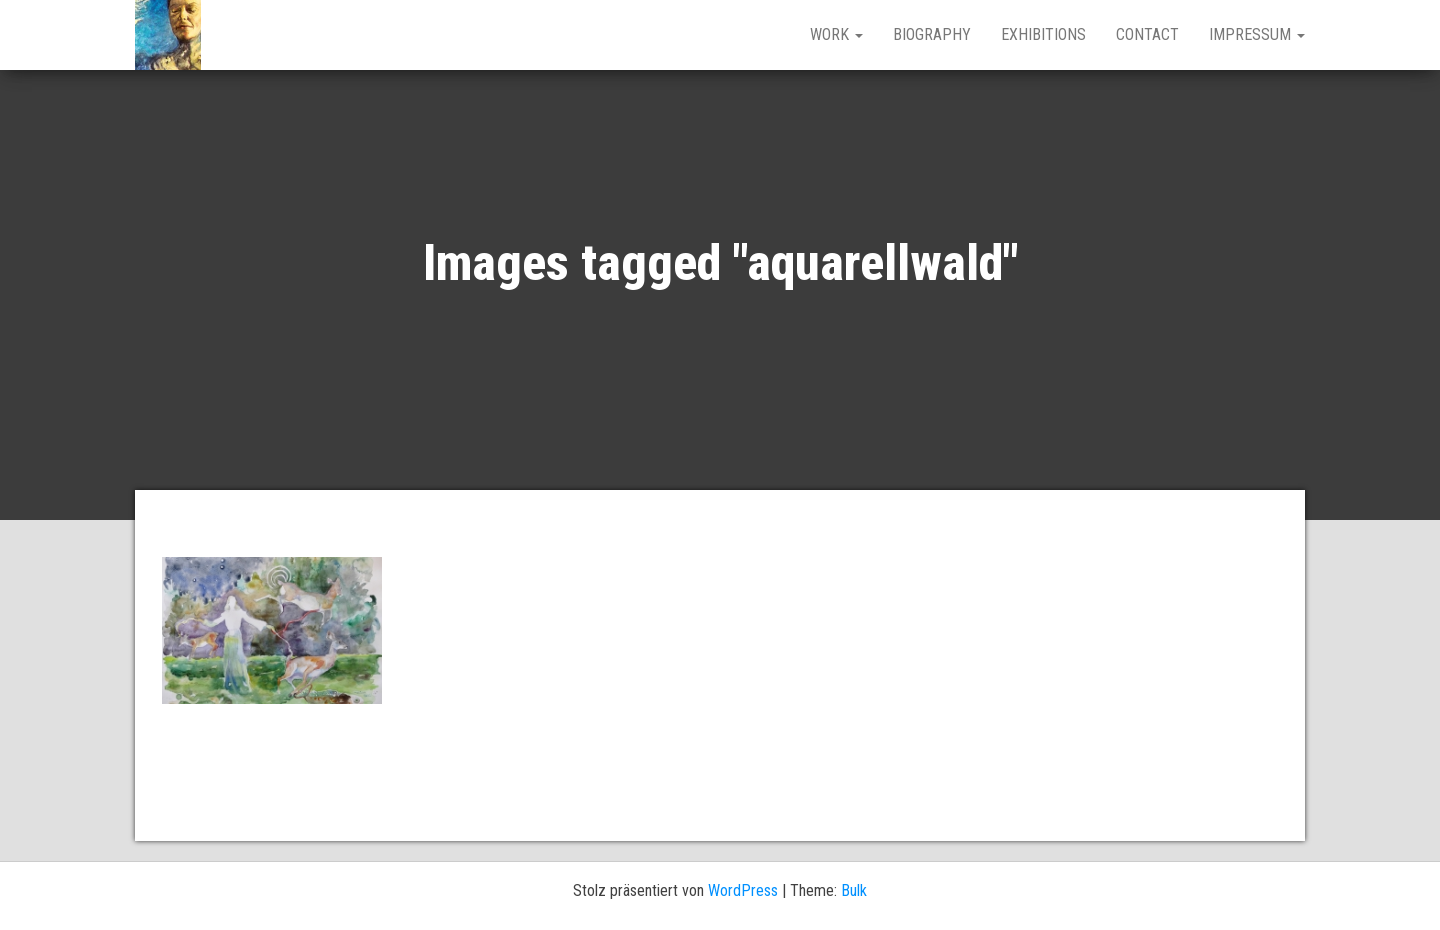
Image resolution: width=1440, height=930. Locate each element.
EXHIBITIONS (1043, 34)
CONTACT (1147, 34)
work (836, 34)
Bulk (854, 890)
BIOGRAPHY (932, 34)
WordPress (743, 890)
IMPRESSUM (1257, 34)
